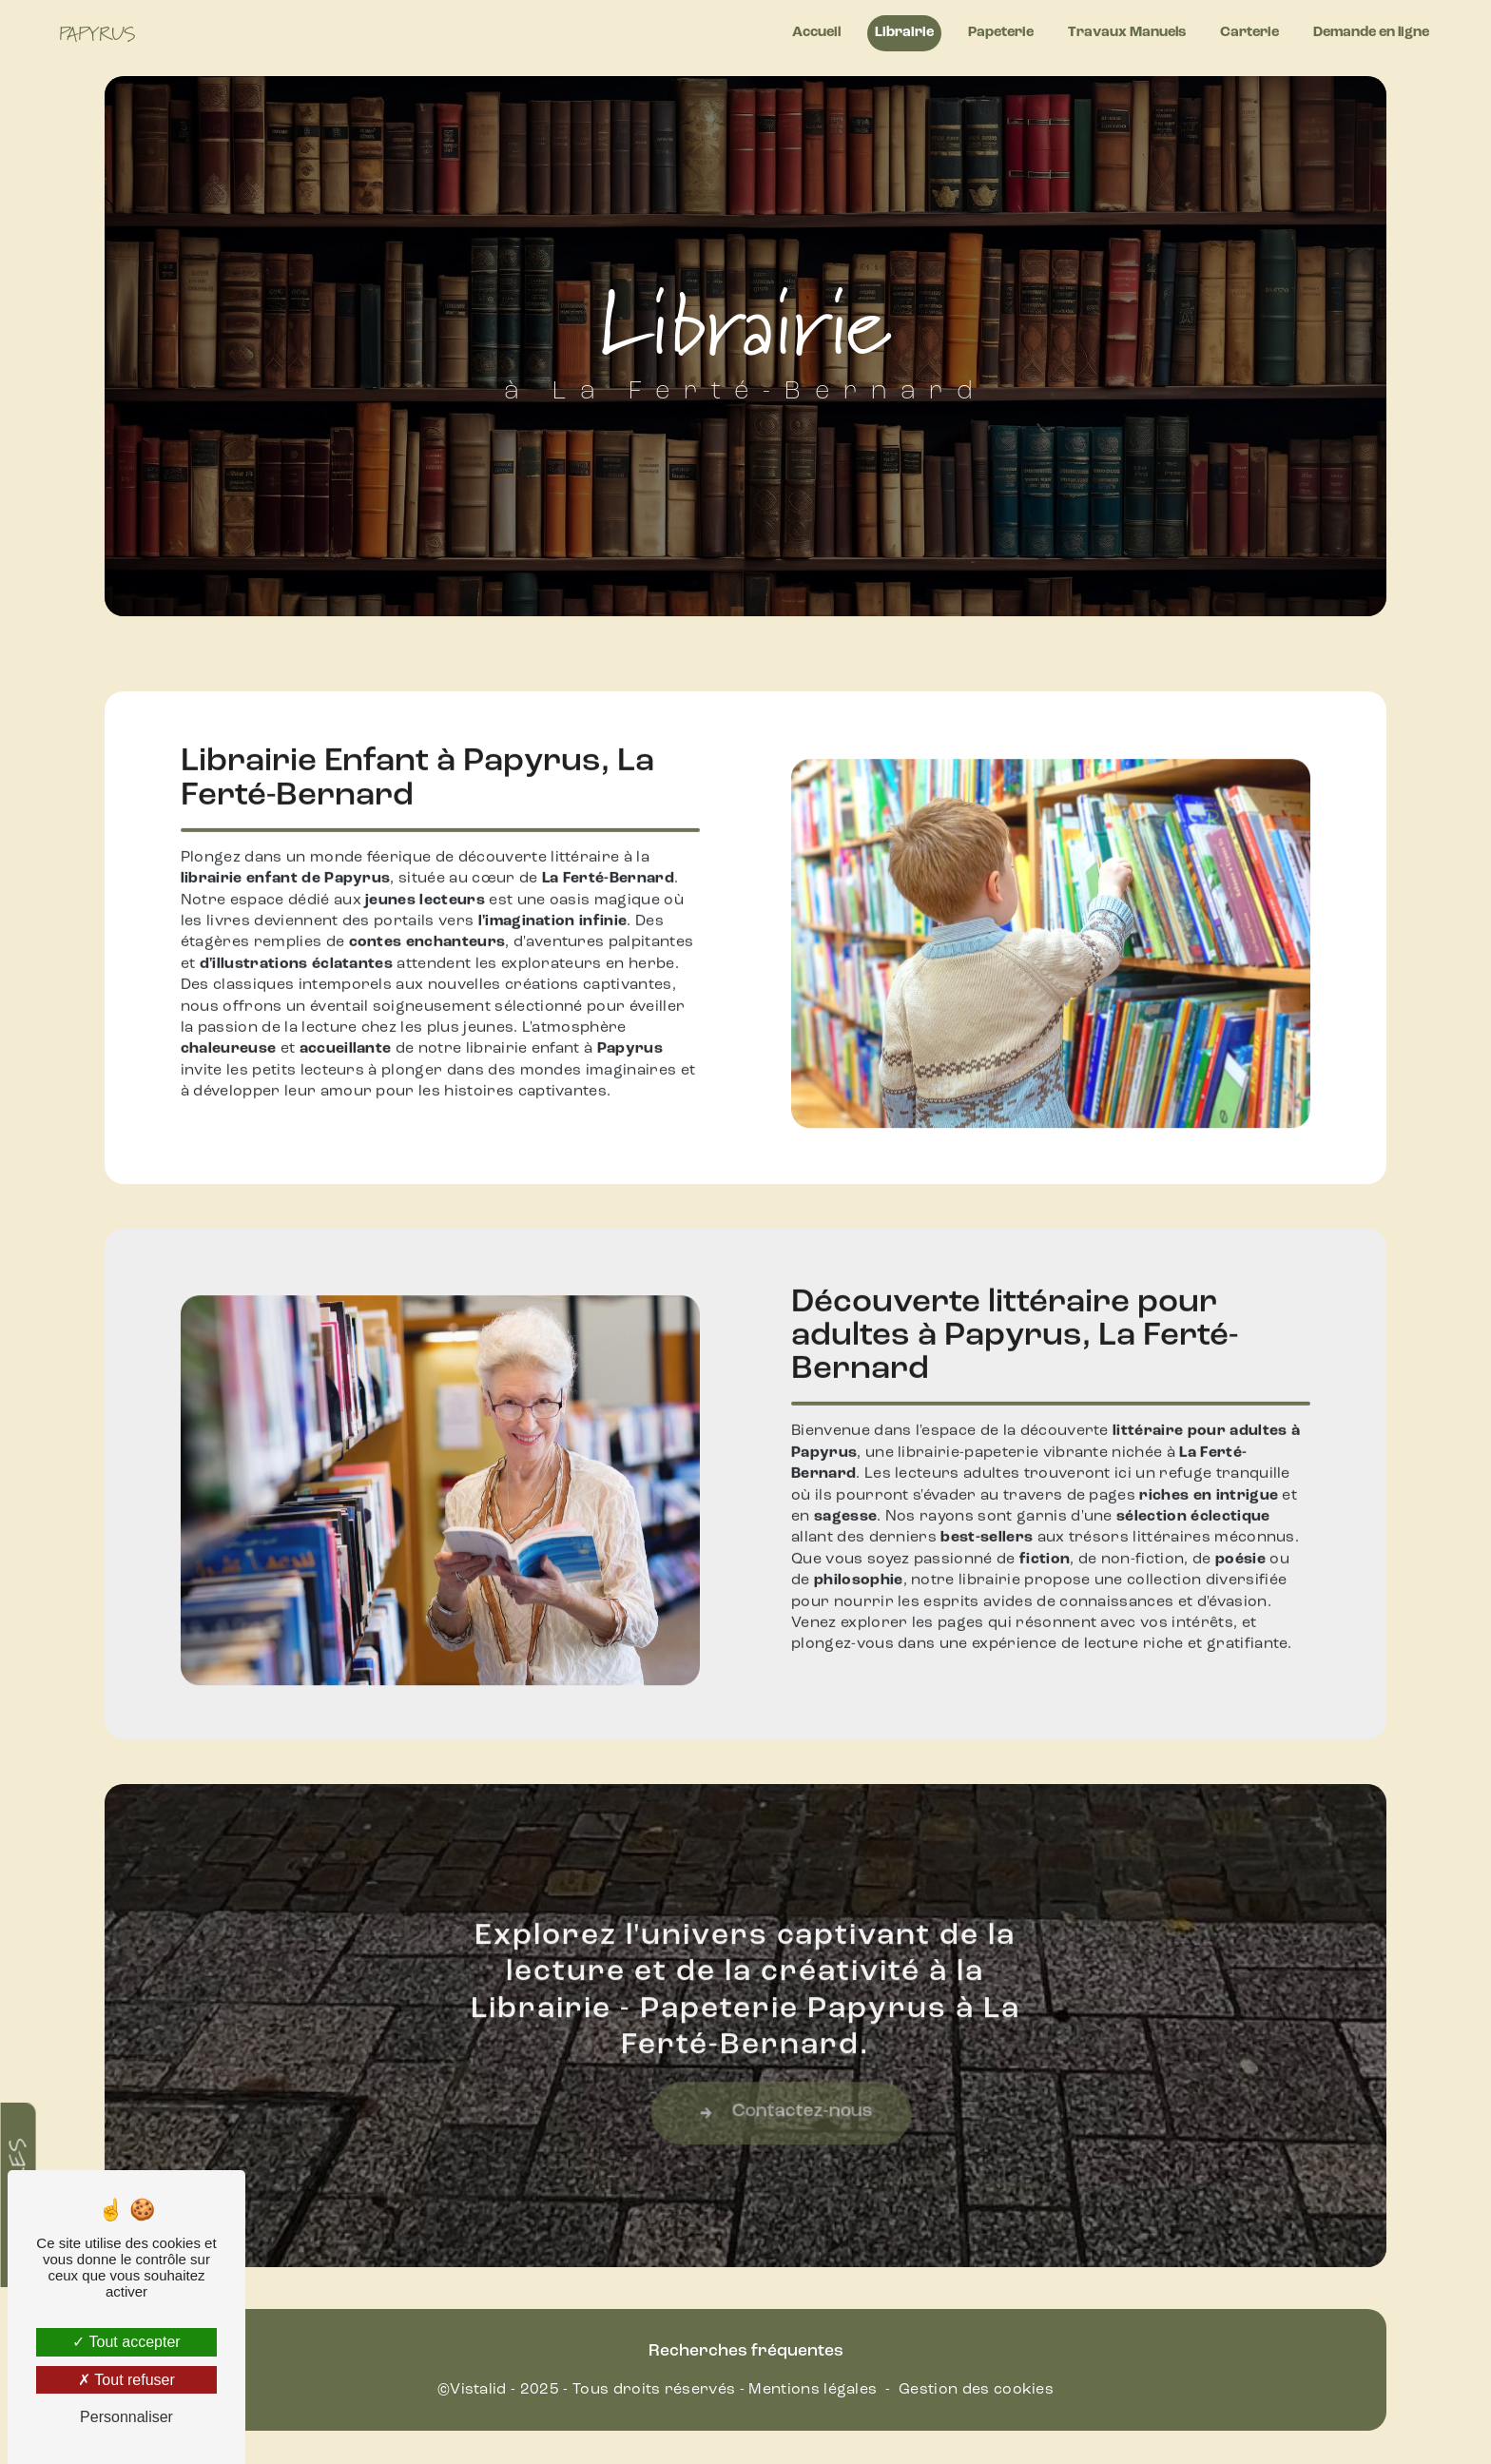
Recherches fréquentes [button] (746, 2351)
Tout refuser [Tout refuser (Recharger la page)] (126, 2380)
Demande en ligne (1371, 33)
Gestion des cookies (976, 2389)
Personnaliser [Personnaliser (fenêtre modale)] (126, 2417)
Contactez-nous (834, 2135)
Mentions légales (812, 2389)
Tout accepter (126, 2342)
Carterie (1249, 33)
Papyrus (97, 33)
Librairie (904, 33)
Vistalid (478, 2389)
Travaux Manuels (1127, 33)
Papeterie (1001, 33)
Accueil (816, 33)
